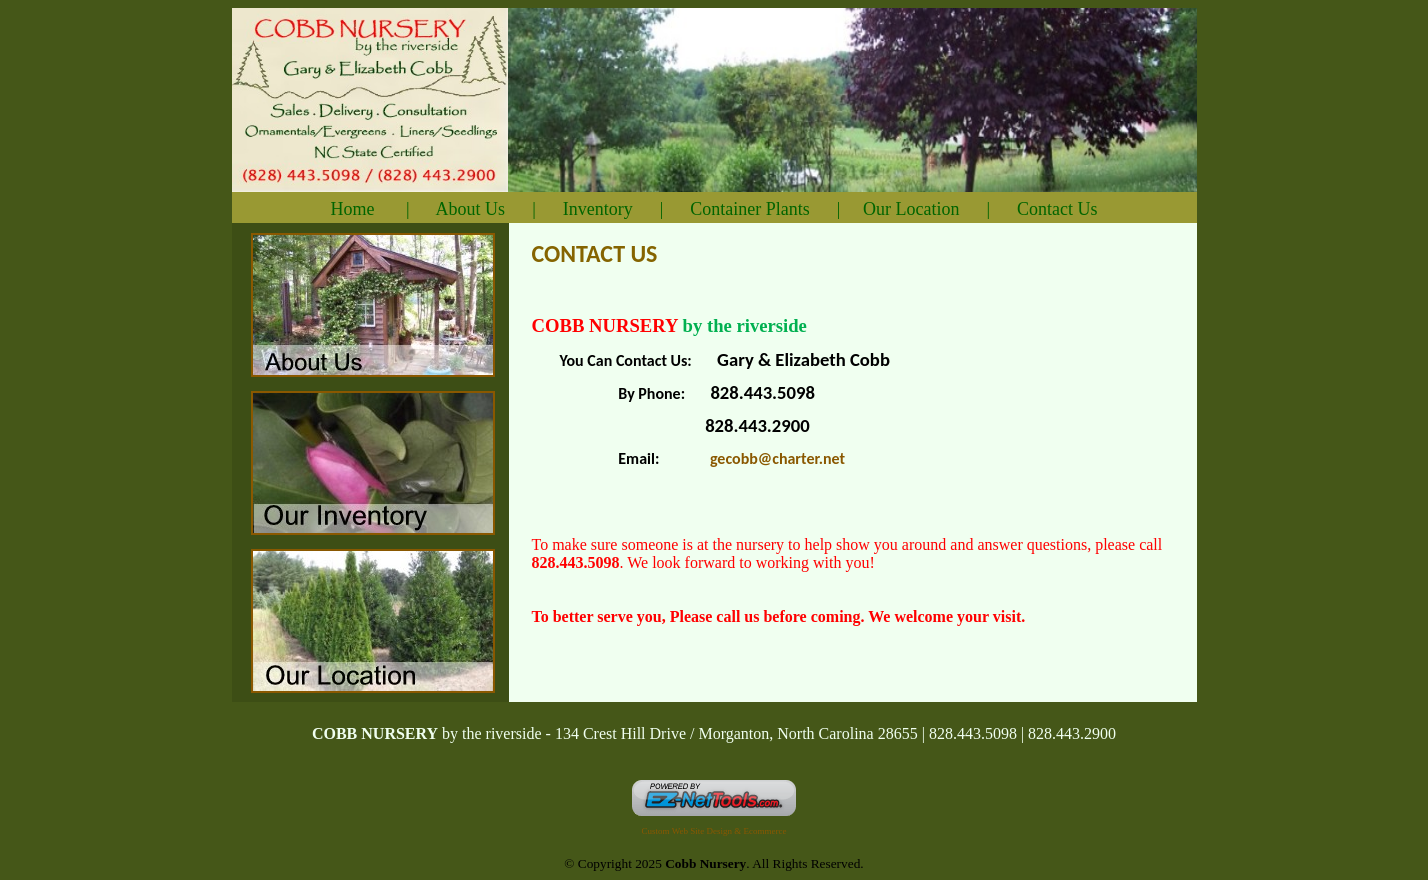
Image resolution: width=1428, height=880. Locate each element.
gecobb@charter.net (777, 458)
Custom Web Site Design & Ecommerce (714, 831)
